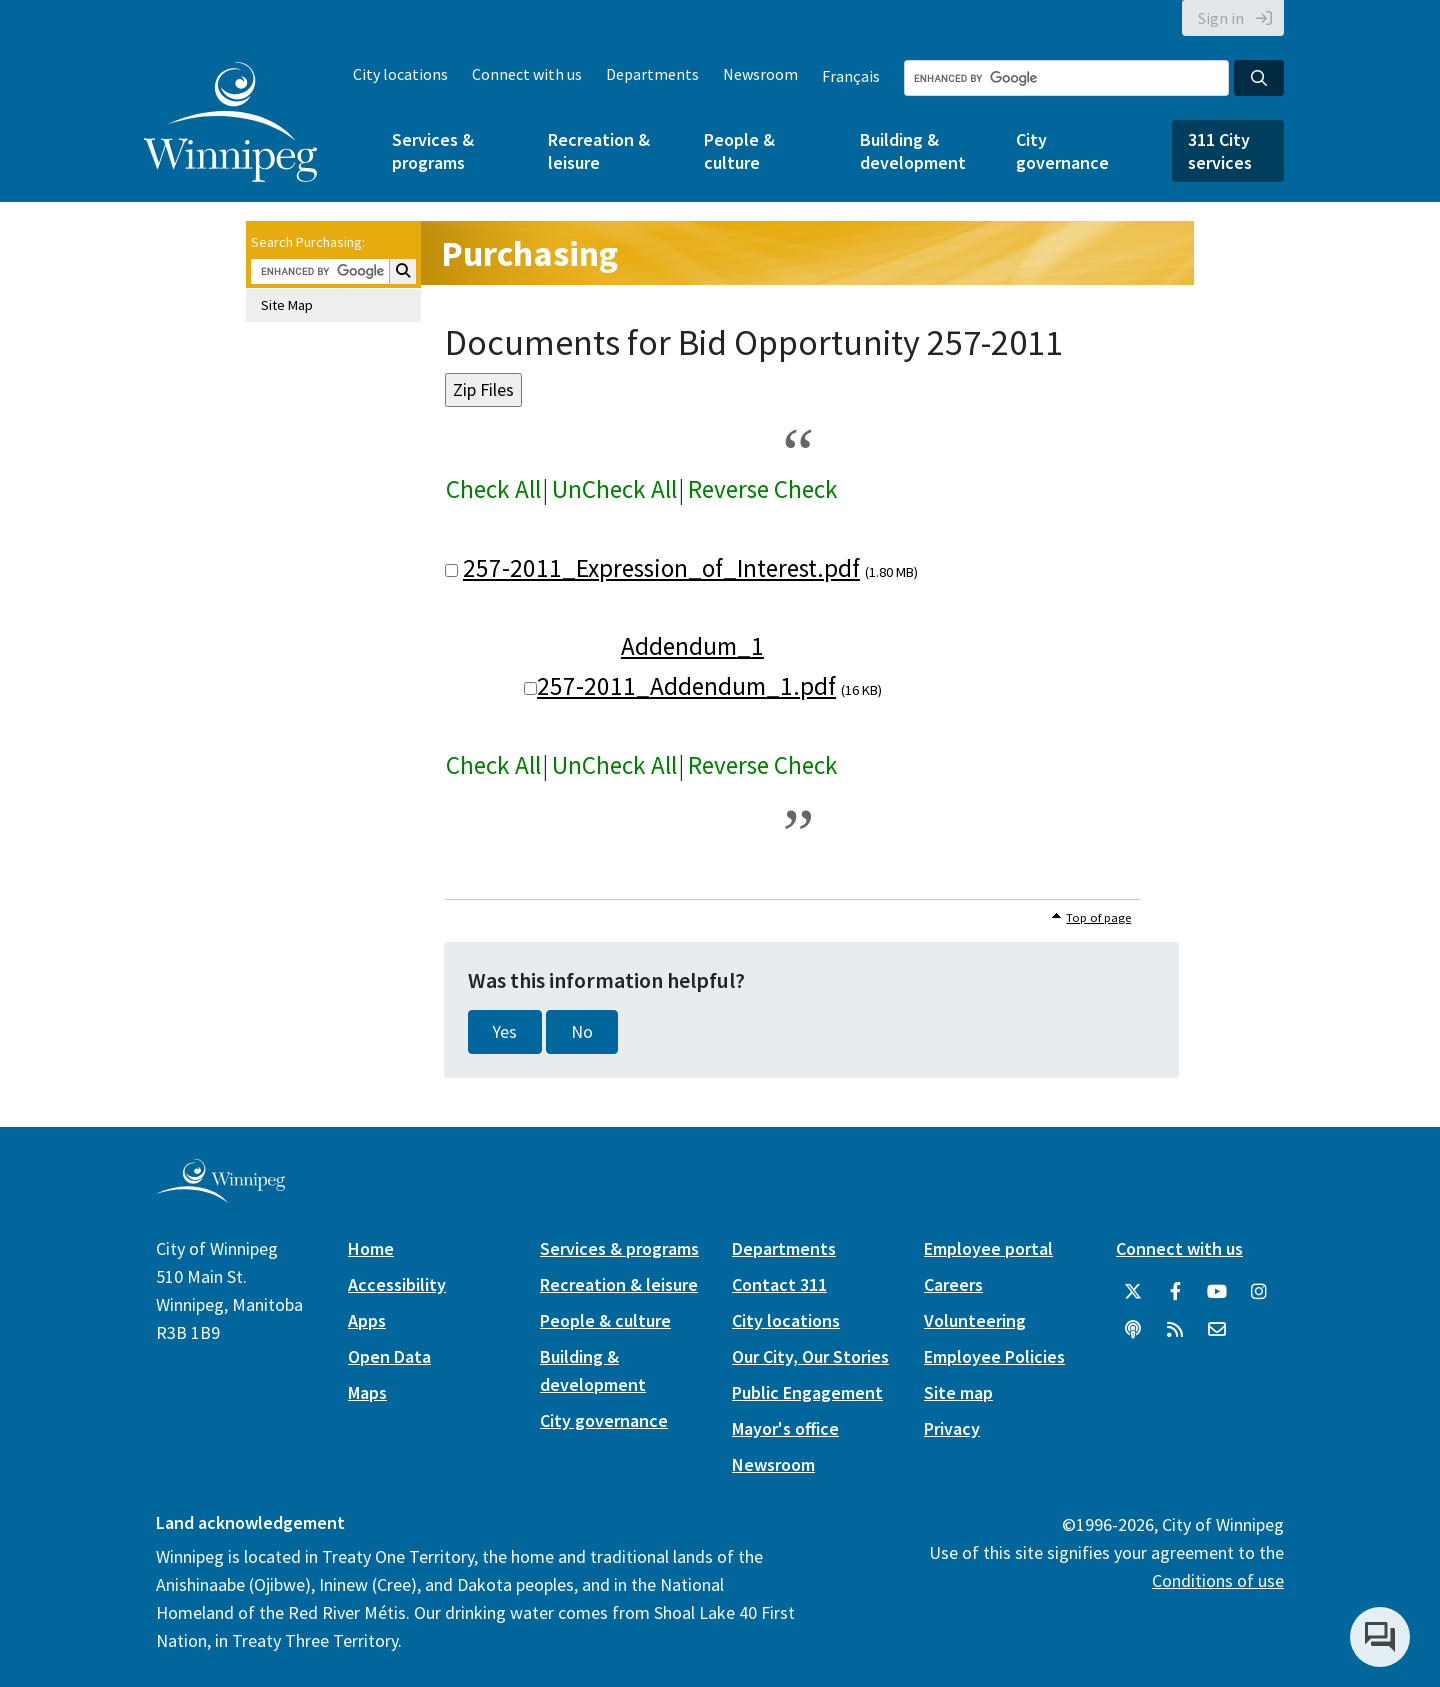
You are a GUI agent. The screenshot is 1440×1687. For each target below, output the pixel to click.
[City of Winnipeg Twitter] (1133, 1292)
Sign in (1221, 18)
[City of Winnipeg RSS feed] (1175, 1330)
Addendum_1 (692, 646)
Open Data (389, 1356)
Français (851, 76)
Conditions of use (1218, 1580)
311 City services (1220, 151)
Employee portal (988, 1248)
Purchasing (529, 253)
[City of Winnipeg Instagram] (1259, 1292)
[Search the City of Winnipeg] (1066, 78)
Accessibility (397, 1284)
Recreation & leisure (599, 151)
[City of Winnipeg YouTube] (1217, 1292)
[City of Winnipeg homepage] (220, 1194)
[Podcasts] (1133, 1330)
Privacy (952, 1428)
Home (371, 1248)
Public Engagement (807, 1392)
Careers (953, 1284)
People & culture (739, 151)
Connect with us (527, 74)
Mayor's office (785, 1428)
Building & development (913, 151)
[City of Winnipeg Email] (1217, 1330)
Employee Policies (994, 1356)
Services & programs (433, 151)
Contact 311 (779, 1284)
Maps (367, 1392)
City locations (400, 74)
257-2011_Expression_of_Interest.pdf (661, 568)
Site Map (287, 305)
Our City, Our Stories (810, 1356)
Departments (652, 74)
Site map (958, 1392)
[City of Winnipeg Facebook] (1175, 1292)
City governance (1062, 151)
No (582, 1032)
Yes (505, 1032)
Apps (367, 1320)
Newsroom (760, 74)
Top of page (1098, 917)
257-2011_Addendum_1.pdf (686, 686)
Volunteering (975, 1320)
